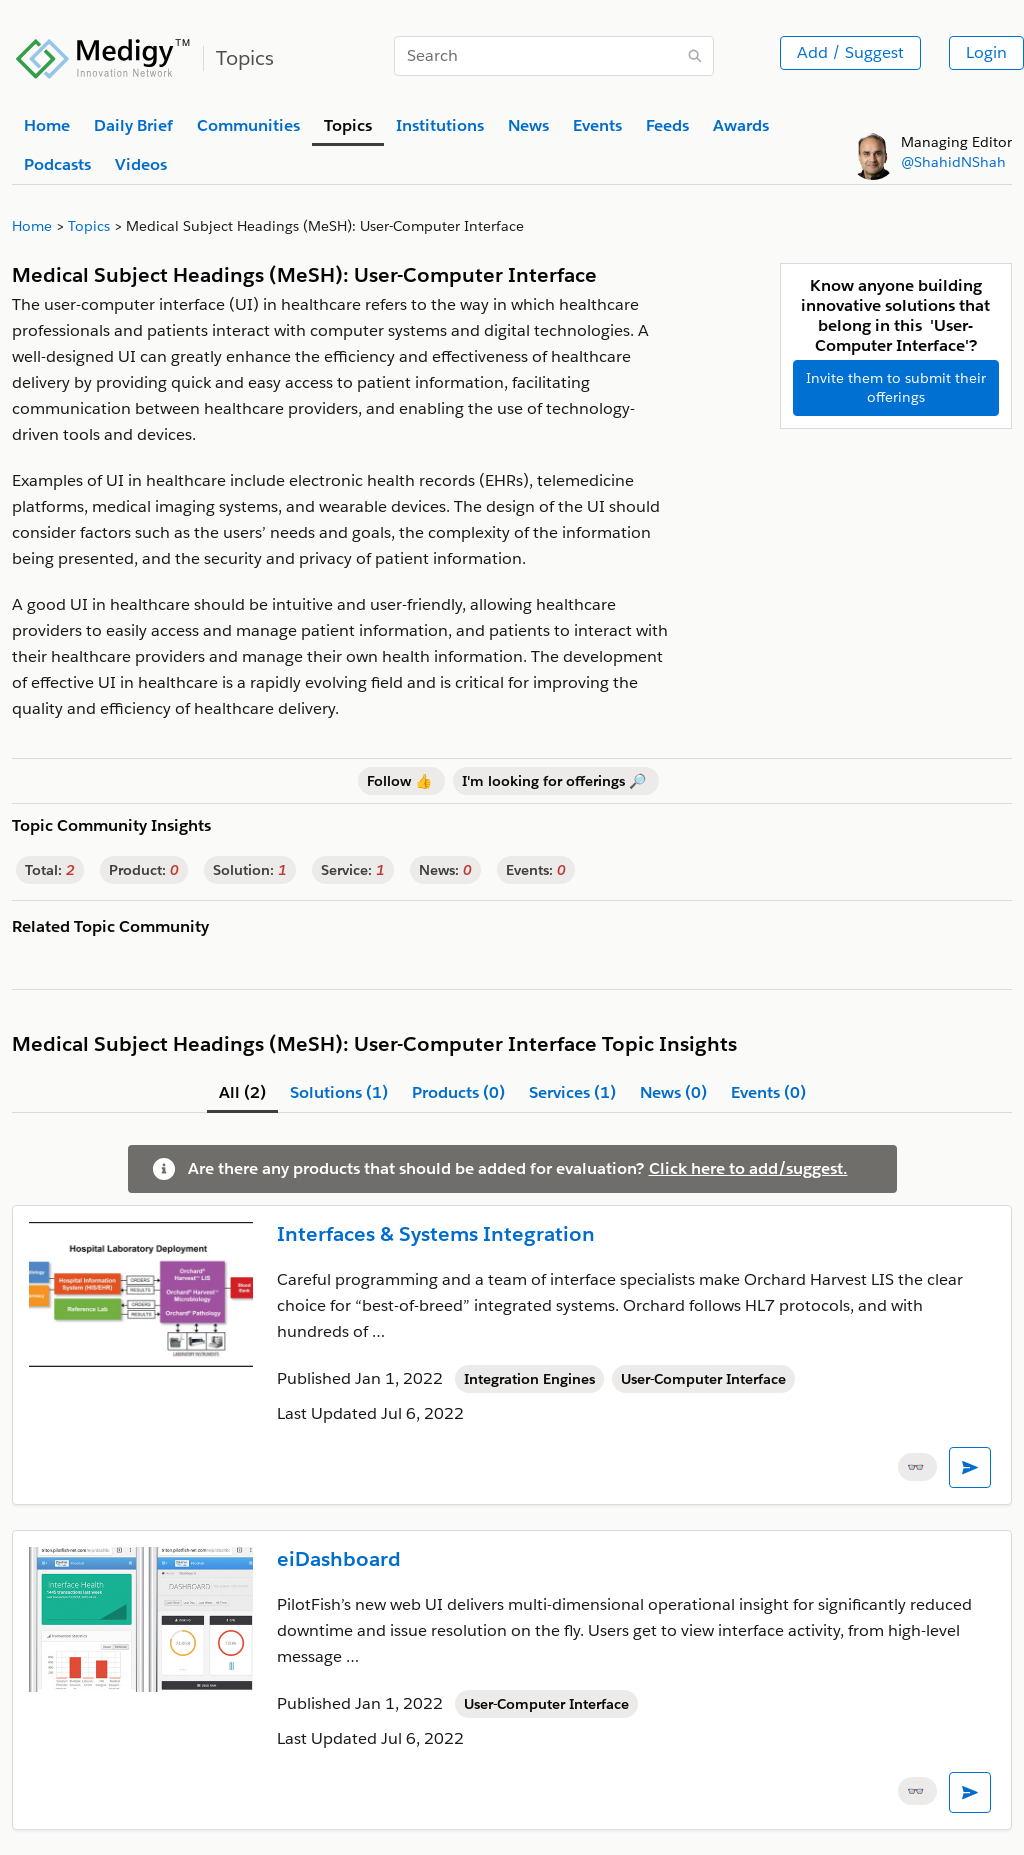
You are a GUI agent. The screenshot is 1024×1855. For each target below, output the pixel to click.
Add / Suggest (850, 52)
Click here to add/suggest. (748, 1168)
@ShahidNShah (953, 162)
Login (986, 52)
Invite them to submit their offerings (896, 387)
